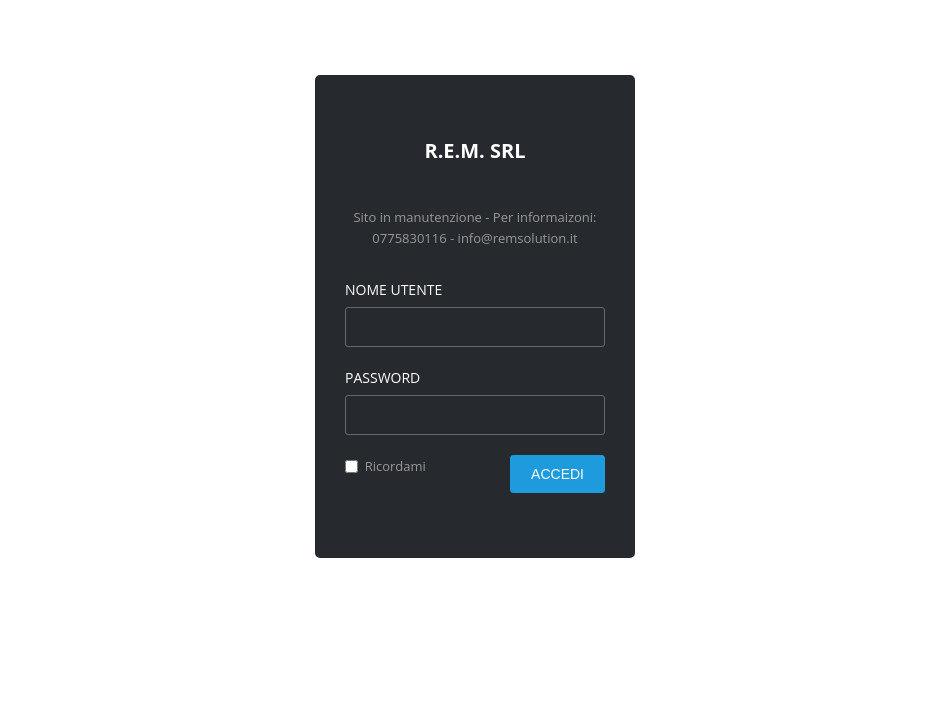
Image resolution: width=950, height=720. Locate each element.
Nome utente (393, 289)
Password (382, 377)
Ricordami (395, 466)
